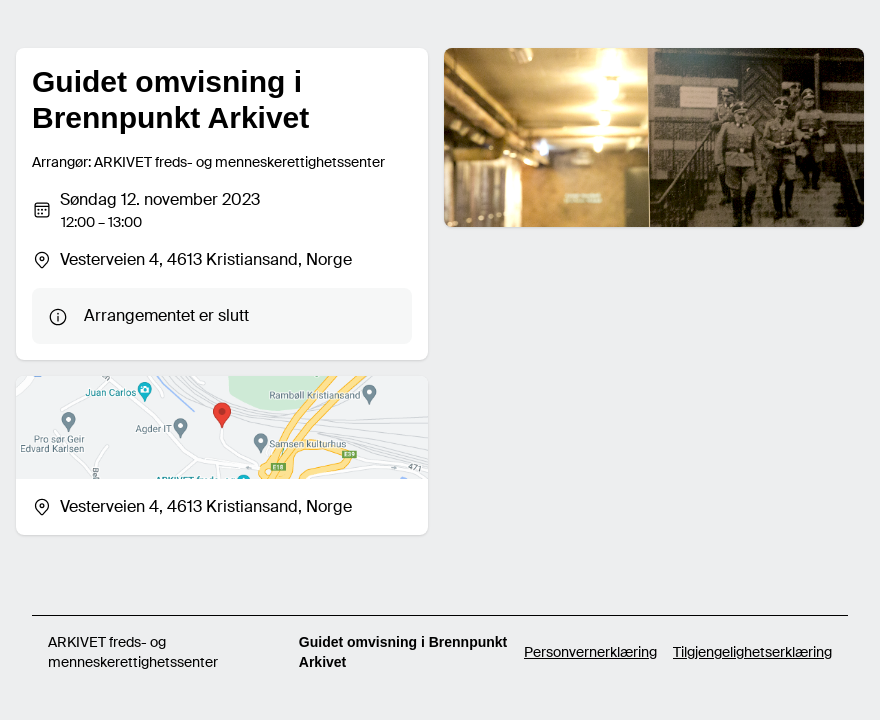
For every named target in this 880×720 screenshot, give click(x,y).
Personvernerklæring (590, 652)
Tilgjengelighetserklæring (752, 652)
